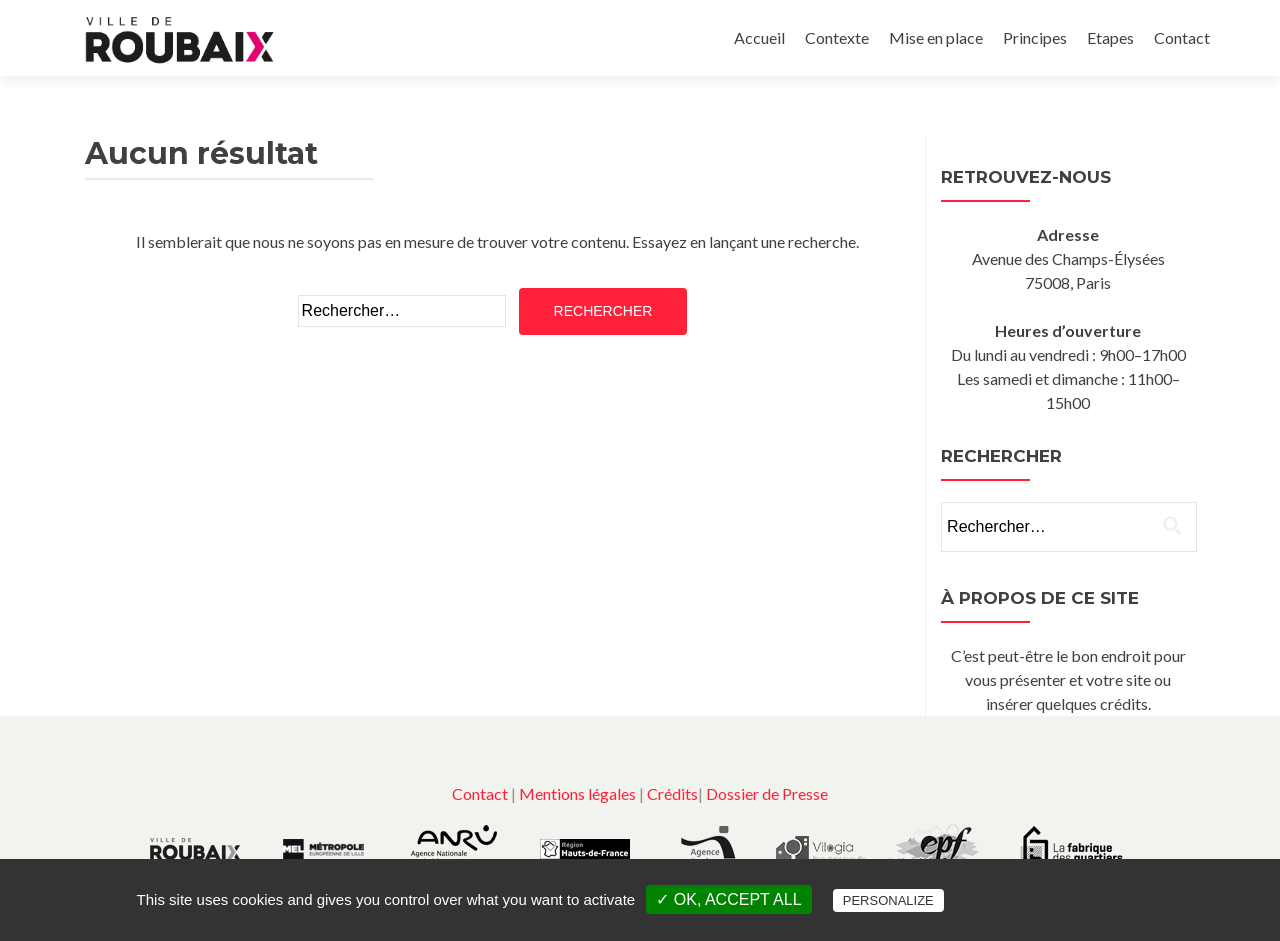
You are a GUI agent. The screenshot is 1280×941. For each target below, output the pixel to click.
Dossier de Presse (767, 793)
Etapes (1110, 37)
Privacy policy (1060, 900)
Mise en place (936, 37)
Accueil (759, 37)
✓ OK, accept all (728, 899)
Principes (1035, 37)
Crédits (672, 793)
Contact (1182, 37)
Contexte (837, 37)
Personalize (888, 900)
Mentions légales (577, 793)
